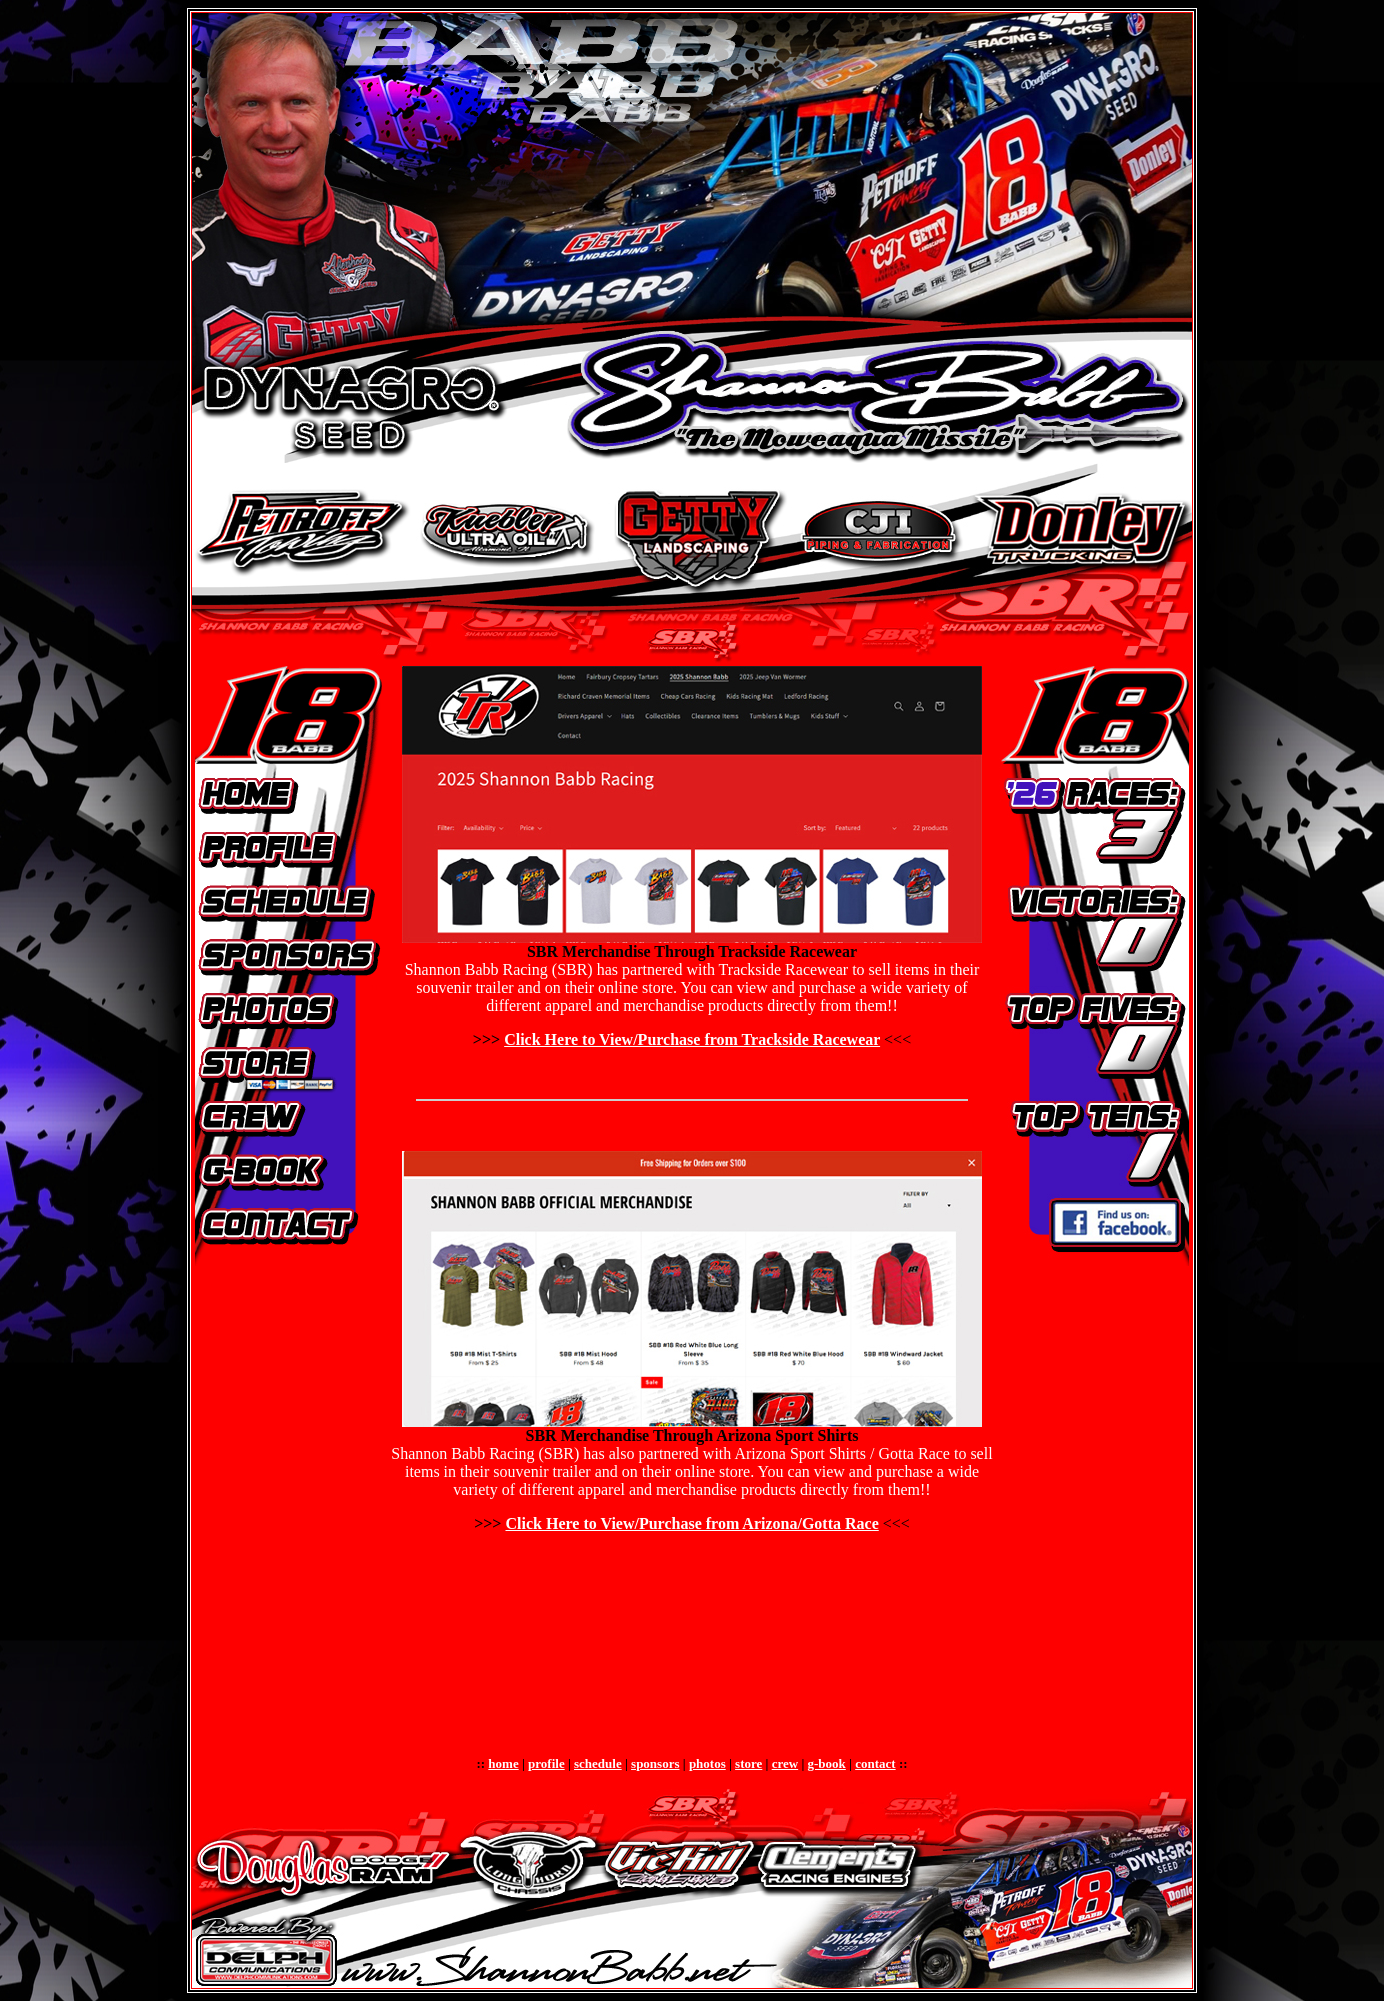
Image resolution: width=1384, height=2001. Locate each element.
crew (785, 1763)
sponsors (655, 1763)
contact (875, 1763)
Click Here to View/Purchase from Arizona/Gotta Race (691, 1523)
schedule (598, 1763)
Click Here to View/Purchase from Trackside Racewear (692, 1039)
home (503, 1763)
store (748, 1763)
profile (546, 1763)
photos (707, 1763)
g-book (827, 1763)
